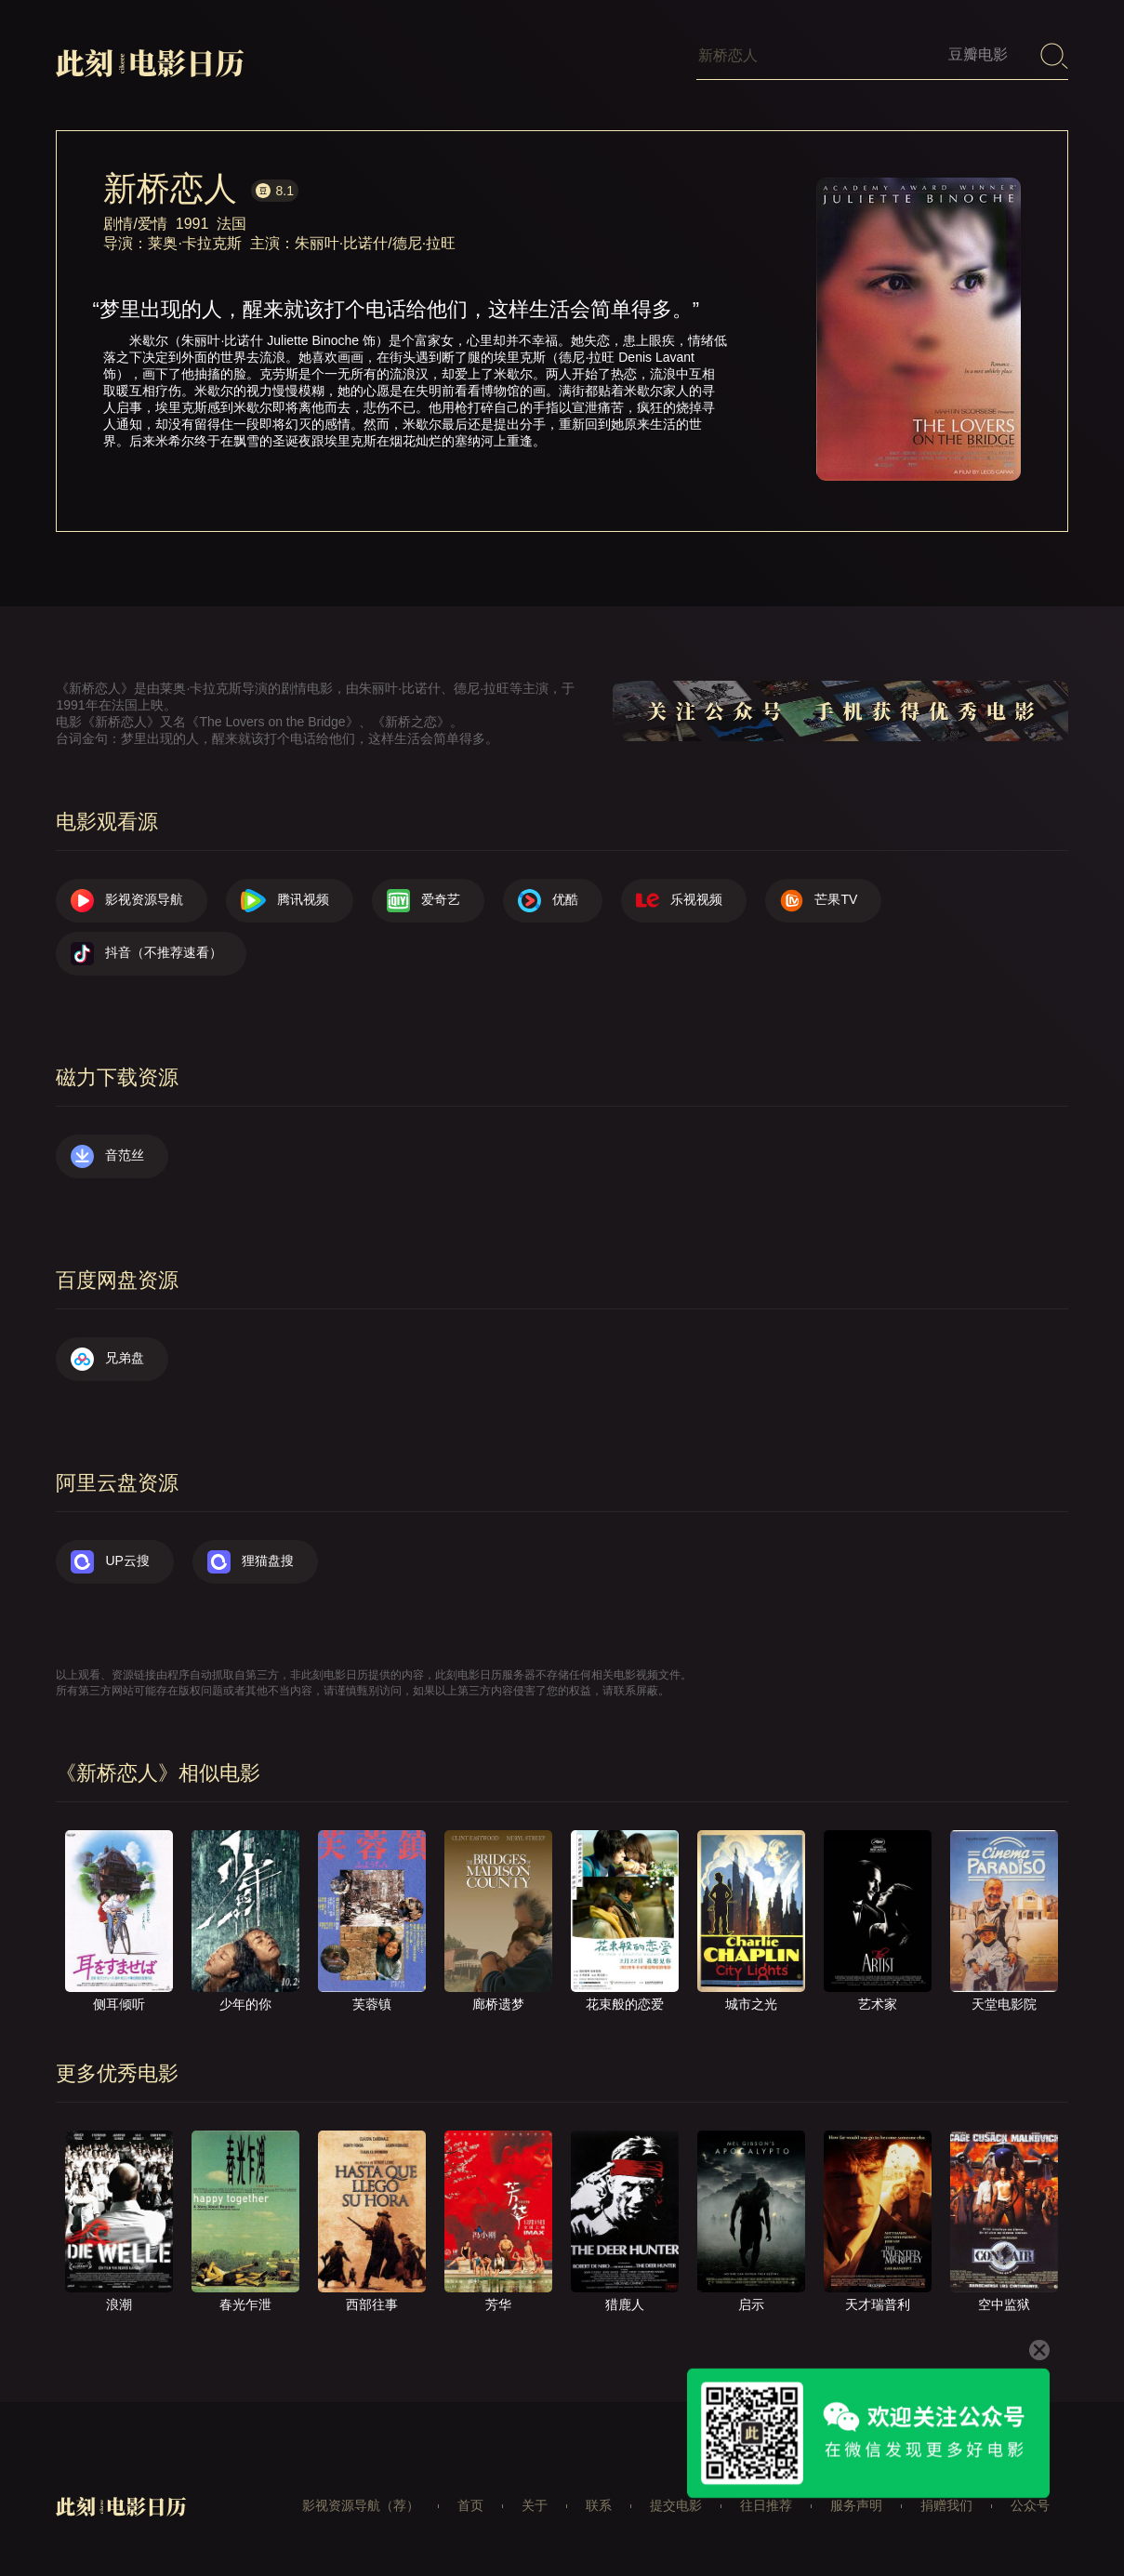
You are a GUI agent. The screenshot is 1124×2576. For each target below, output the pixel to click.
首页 (470, 2505)
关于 (535, 2505)
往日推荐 (766, 2505)
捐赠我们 (946, 2505)
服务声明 (856, 2505)
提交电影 (676, 2505)
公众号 (1030, 2505)
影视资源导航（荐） (360, 2505)
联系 (599, 2505)
